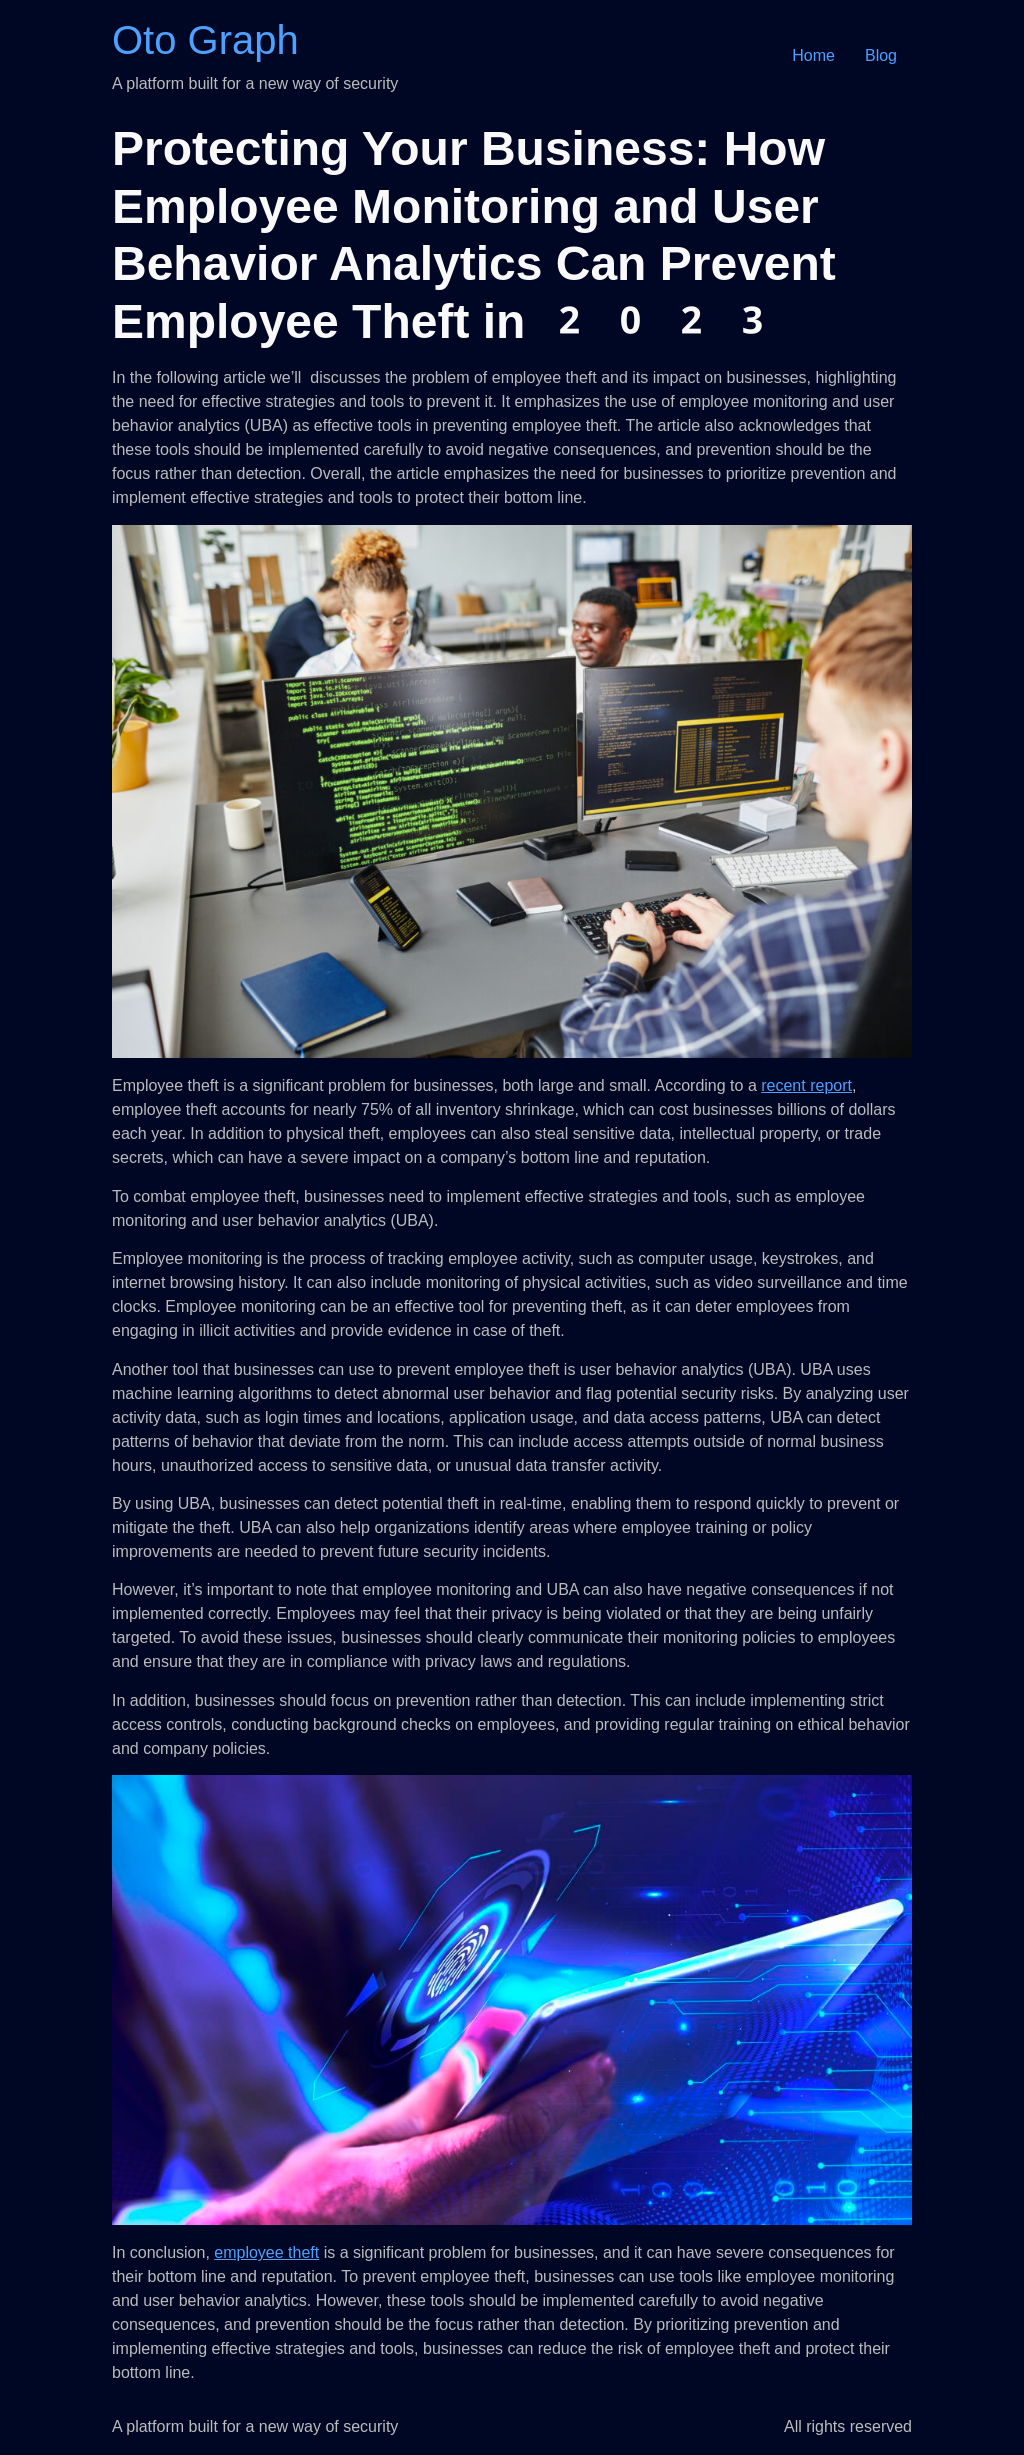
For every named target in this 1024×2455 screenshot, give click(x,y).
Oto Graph (205, 40)
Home (813, 55)
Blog (881, 55)
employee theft (266, 2252)
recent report (806, 1085)
